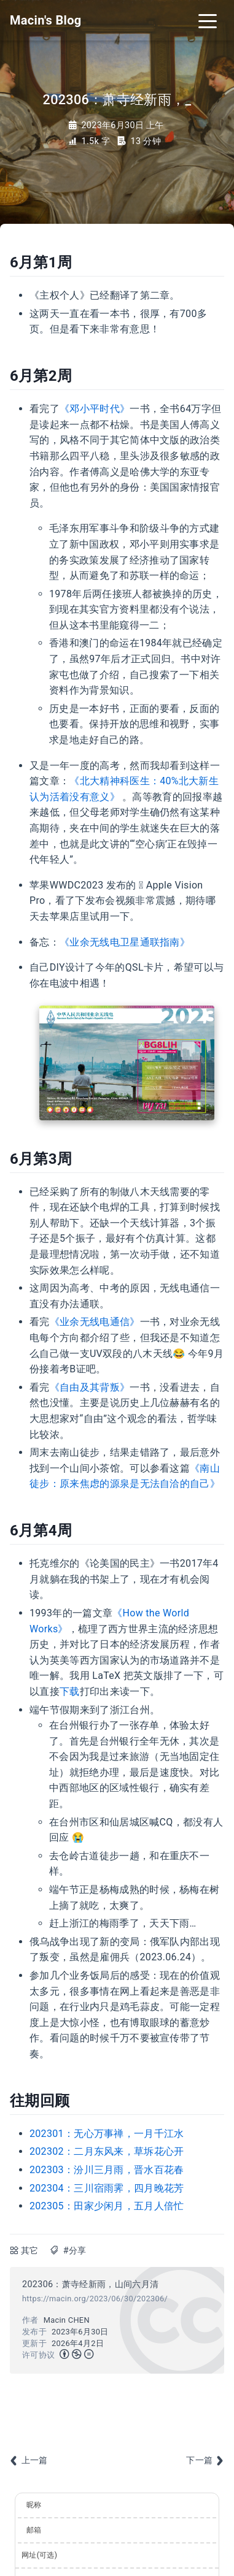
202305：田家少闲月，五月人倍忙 (106, 2206)
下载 (70, 1691)
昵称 (34, 2505)
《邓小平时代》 (95, 409)
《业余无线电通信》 (95, 1322)
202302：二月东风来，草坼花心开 (106, 2151)
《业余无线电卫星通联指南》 (125, 942)
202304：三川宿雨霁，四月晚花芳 (106, 2188)
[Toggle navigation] (207, 20)
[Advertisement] (117, 2411)
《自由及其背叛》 (90, 1387)
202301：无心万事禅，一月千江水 (106, 2133)
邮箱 (34, 2530)
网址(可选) (39, 2555)
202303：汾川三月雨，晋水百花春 (106, 2170)
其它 (30, 2250)
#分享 (75, 2250)
